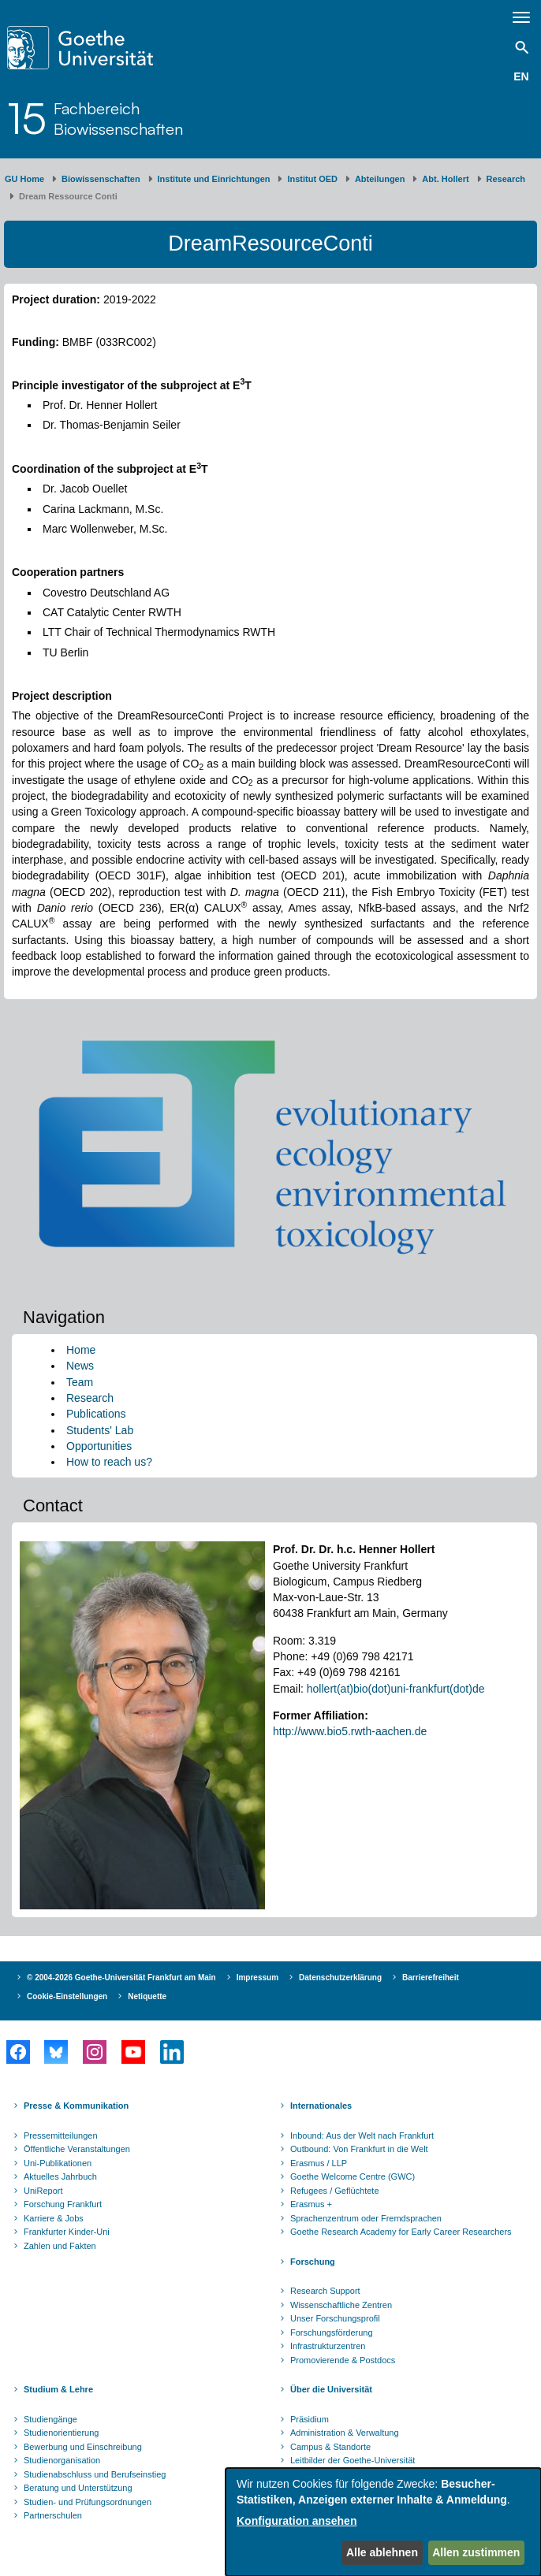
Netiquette (147, 1996)
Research (506, 179)
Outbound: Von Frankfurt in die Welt (359, 2149)
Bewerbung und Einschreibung (83, 2446)
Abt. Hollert (445, 179)
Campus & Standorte (330, 2446)
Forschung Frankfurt (63, 2204)
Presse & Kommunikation (76, 2105)
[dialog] (383, 2522)
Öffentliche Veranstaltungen (77, 2149)
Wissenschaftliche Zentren (341, 2305)
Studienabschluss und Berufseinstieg (95, 2474)
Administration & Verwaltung (344, 2432)
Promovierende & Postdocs (342, 2360)
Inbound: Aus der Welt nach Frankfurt (362, 2135)
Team (79, 1382)
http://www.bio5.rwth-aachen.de (350, 1731)
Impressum (257, 1977)
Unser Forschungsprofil (335, 2318)
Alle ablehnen (382, 2552)
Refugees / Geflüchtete (334, 2190)
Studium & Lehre (58, 2389)
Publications (96, 1413)
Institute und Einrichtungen (214, 179)
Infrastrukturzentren (327, 2346)
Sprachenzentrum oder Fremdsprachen (366, 2218)
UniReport (43, 2190)
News (80, 1365)
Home (80, 1350)
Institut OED (312, 179)
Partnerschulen (53, 2515)
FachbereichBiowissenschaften (118, 118)
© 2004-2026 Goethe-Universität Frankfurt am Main (121, 1977)
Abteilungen (380, 179)
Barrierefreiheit (430, 1977)
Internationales (321, 2105)
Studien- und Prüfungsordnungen (87, 2502)
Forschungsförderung (331, 2332)
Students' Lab (99, 1430)
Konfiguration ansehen (296, 2521)
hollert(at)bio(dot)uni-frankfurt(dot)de (396, 1688)
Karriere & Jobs (54, 2218)
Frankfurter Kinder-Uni (67, 2231)
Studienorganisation (62, 2460)
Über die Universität (331, 2389)
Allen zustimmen (476, 2552)
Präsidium (309, 2419)
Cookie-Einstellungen (67, 1996)
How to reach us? (109, 1461)
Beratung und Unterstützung (78, 2487)
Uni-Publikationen (57, 2163)
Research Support (325, 2290)
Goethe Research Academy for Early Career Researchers (401, 2231)
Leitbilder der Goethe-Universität (352, 2460)
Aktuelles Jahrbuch (60, 2176)
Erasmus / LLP (318, 2163)
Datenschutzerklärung (340, 1977)
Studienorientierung (61, 2432)
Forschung (312, 2261)
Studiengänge (50, 2419)
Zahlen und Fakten (60, 2246)
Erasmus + (311, 2204)
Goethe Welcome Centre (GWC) (352, 2176)
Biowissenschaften (101, 179)
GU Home (24, 179)
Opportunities (99, 1446)
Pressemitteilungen (61, 2135)
